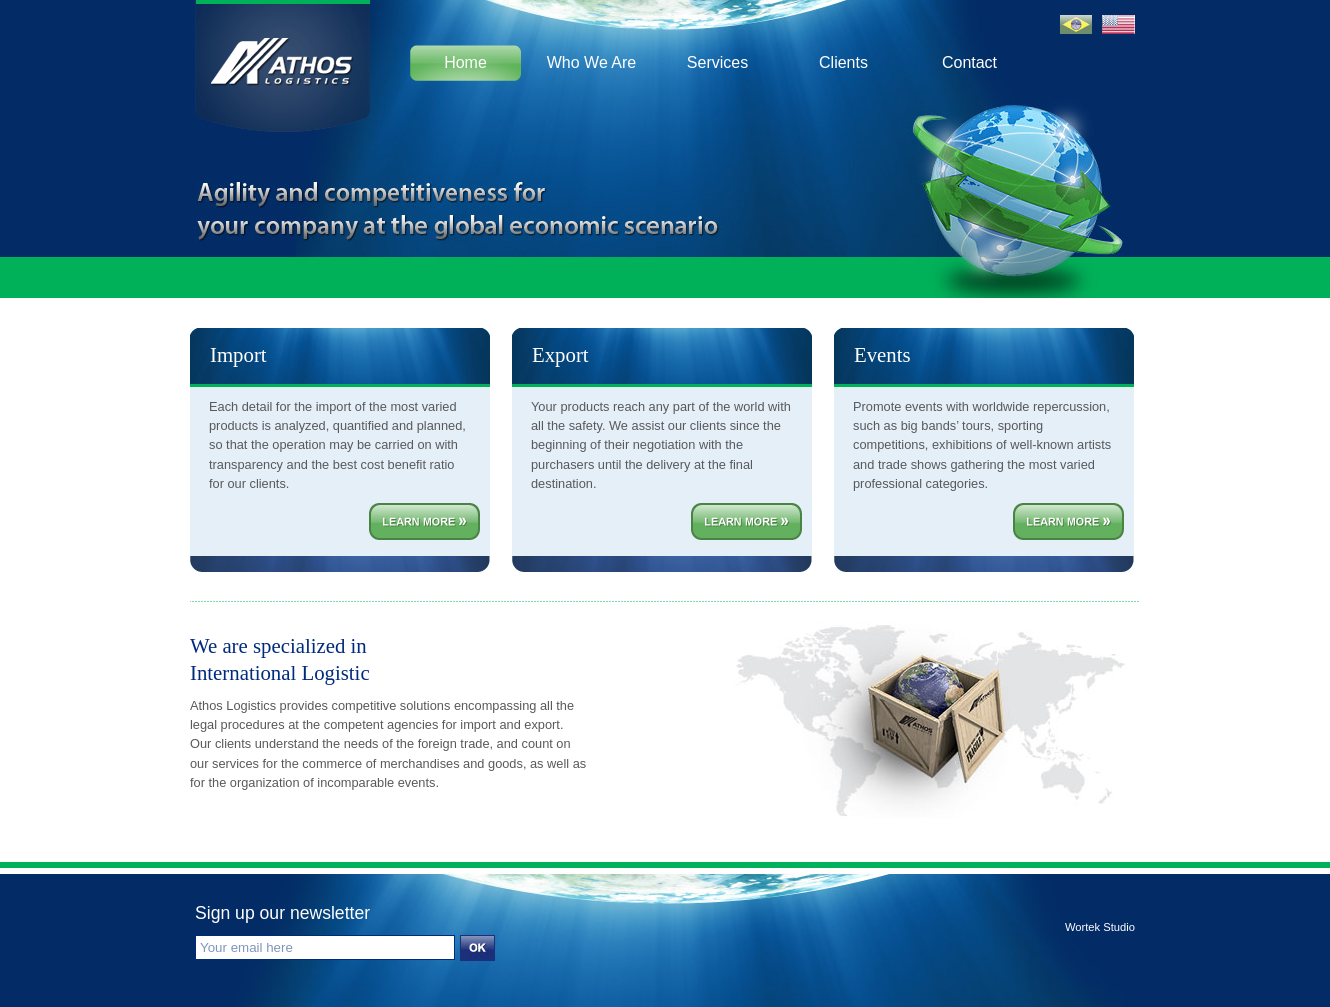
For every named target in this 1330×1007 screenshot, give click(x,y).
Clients (843, 62)
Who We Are (592, 62)
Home (465, 62)
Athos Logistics (282, 60)
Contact (969, 62)
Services (717, 62)
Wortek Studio (1100, 927)
